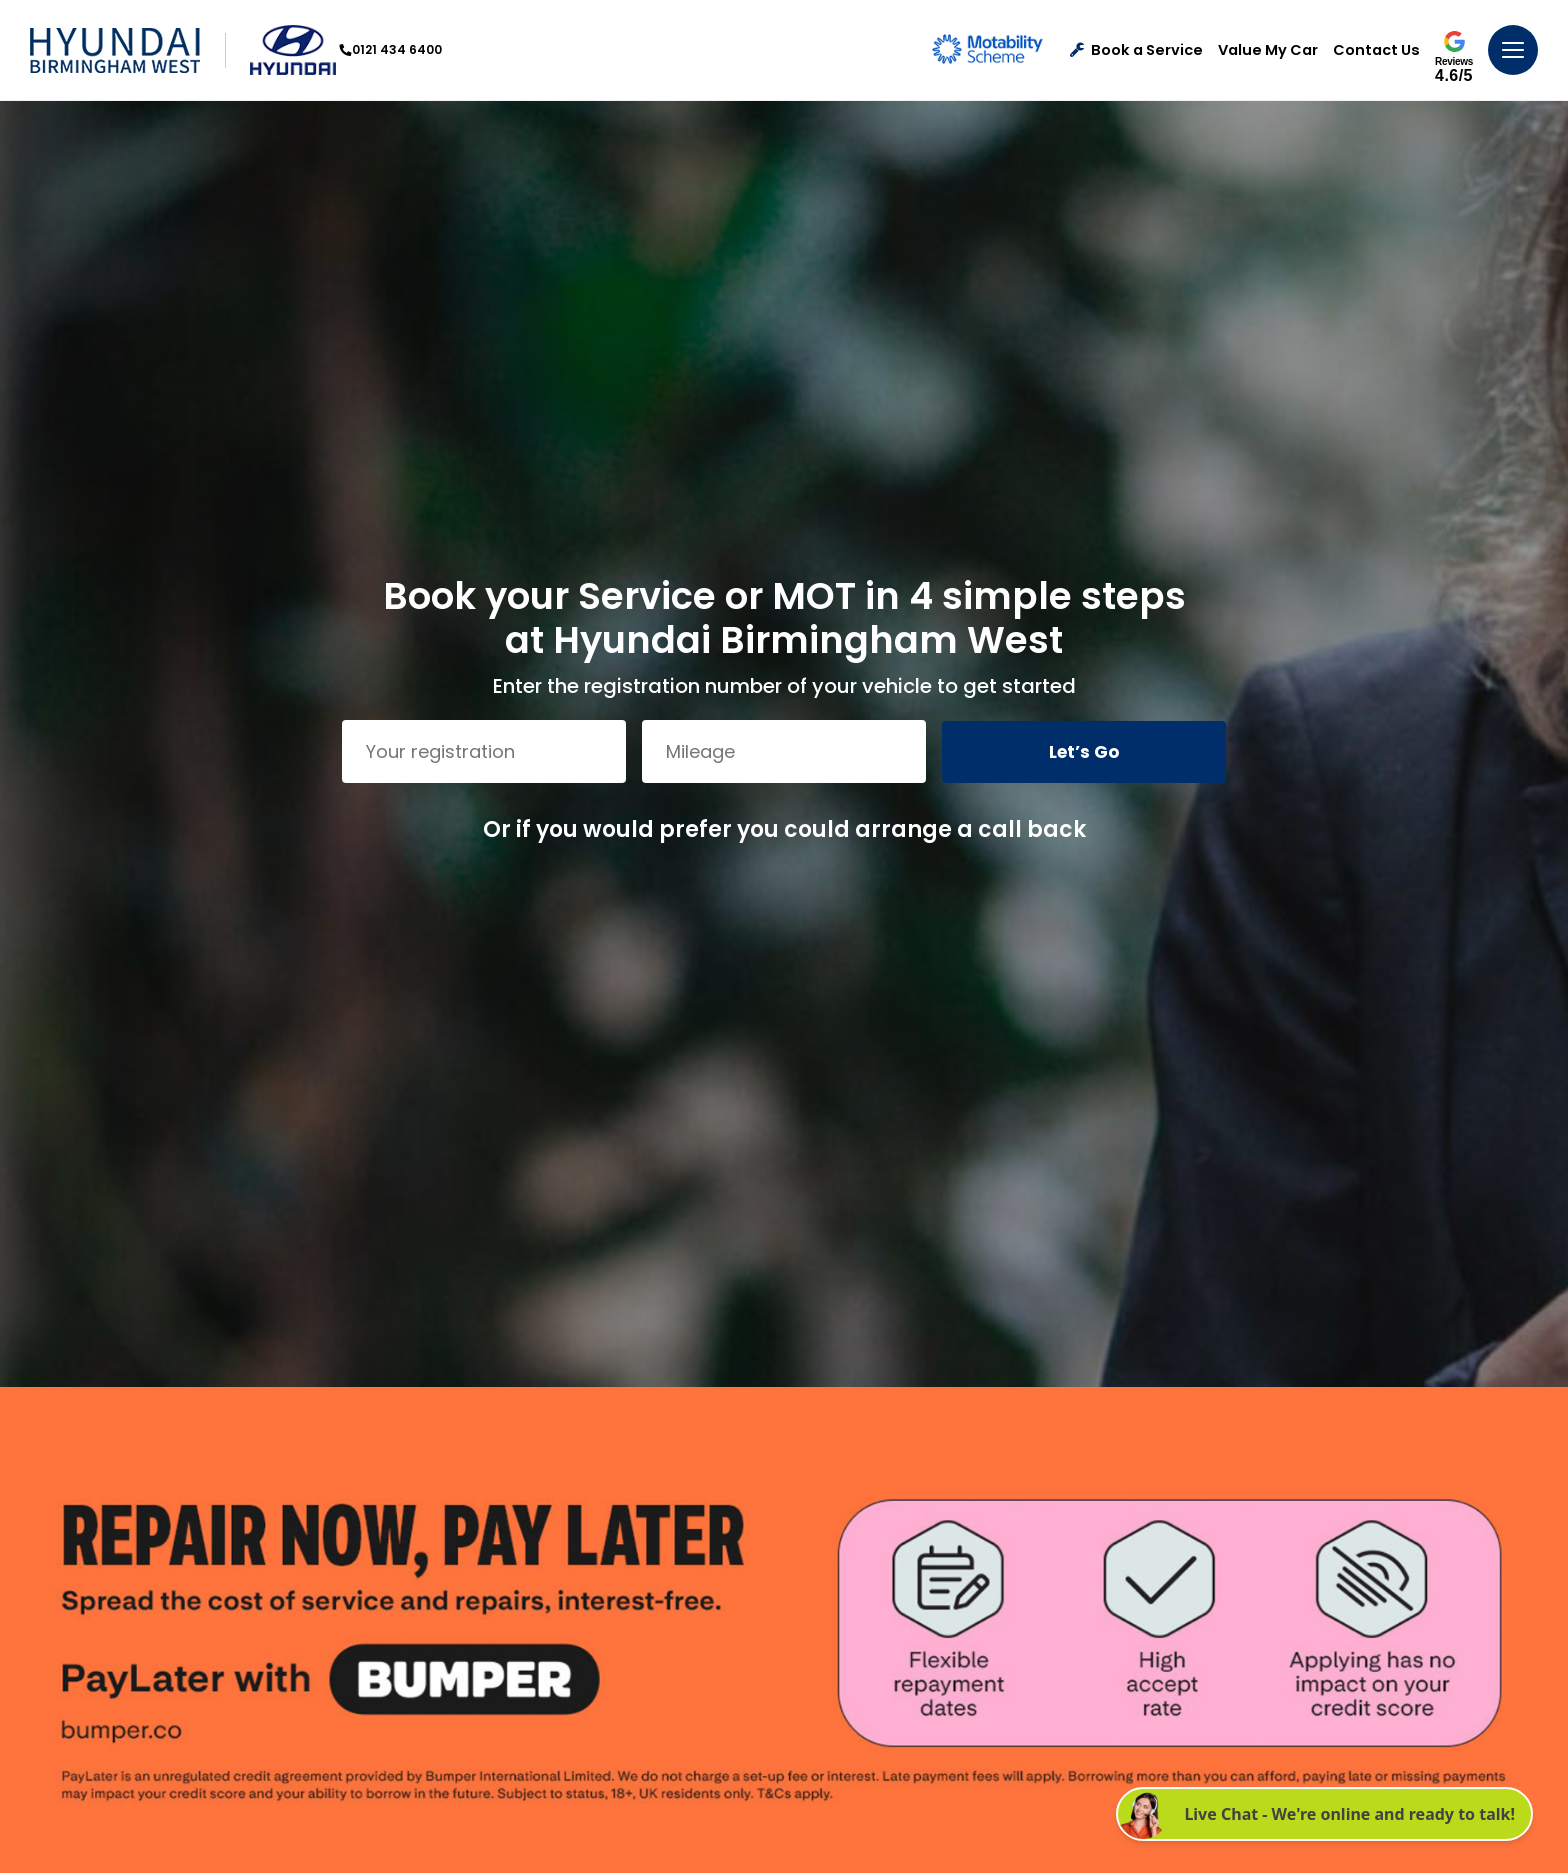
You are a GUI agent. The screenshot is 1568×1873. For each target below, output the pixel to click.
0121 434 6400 (390, 49)
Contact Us (1376, 50)
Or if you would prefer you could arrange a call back (784, 830)
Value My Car (1268, 50)
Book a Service (1136, 50)
